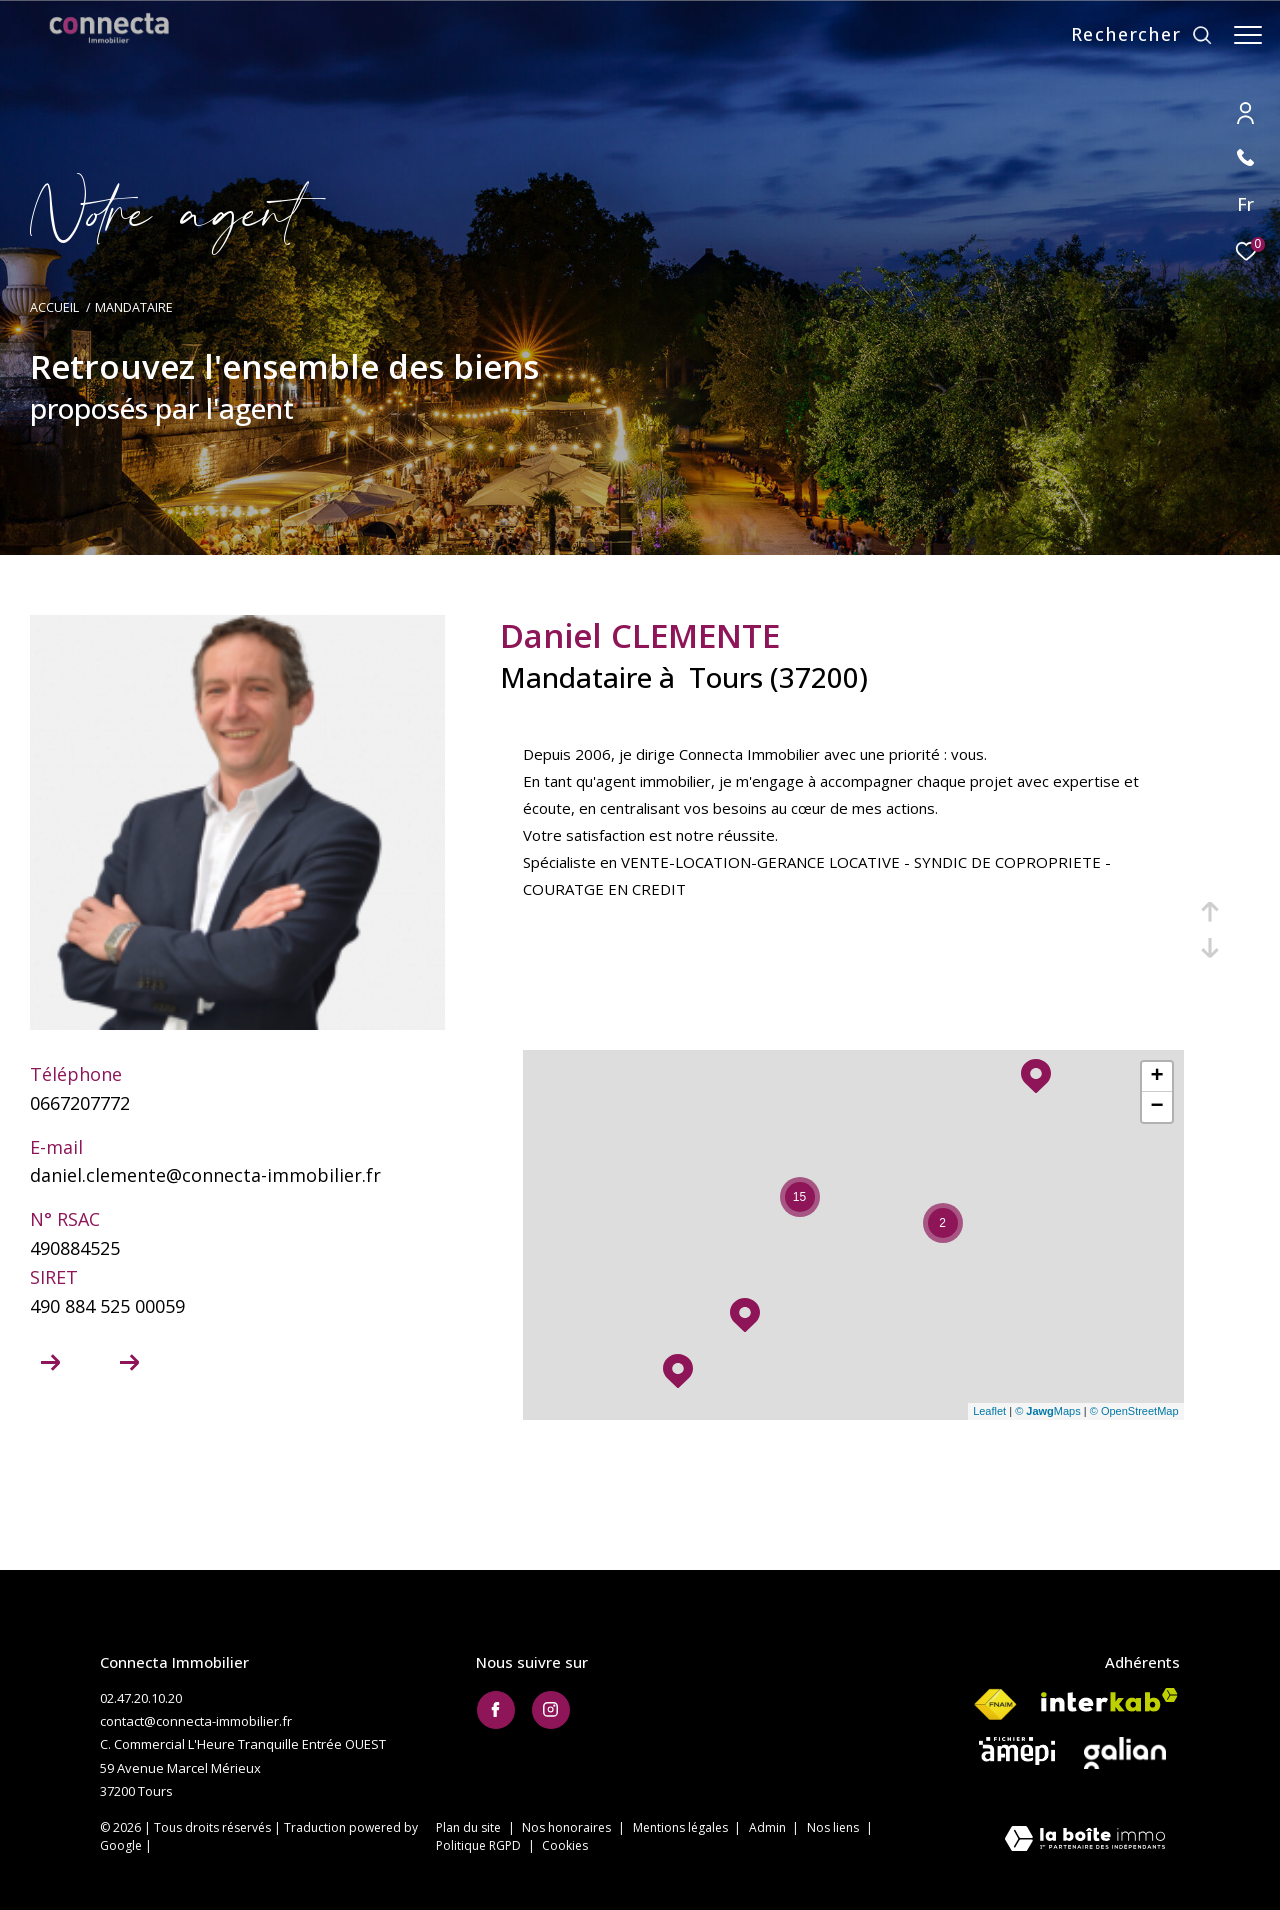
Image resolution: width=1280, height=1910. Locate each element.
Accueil (54, 307)
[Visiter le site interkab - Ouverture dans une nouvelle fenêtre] (1109, 1700)
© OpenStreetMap (1134, 1411)
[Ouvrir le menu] (1248, 35)
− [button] (1156, 1107)
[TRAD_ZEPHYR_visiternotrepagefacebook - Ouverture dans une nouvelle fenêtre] (496, 1710)
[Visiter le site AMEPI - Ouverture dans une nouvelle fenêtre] (1017, 1751)
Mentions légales (682, 1827)
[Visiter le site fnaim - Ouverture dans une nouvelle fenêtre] (995, 1705)
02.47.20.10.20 (141, 1698)
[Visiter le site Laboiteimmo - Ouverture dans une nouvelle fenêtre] (1085, 1840)
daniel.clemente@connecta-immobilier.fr (205, 1175)
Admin (769, 1827)
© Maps (1048, 1411)
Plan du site (470, 1827)
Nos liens (834, 1827)
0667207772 (80, 1103)
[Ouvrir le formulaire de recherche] (1132, 35)
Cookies (565, 1846)
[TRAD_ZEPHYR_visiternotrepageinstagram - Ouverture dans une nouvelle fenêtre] (551, 1710)
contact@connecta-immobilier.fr (196, 1721)
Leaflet (989, 1411)
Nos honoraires (568, 1827)
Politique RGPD (478, 1845)
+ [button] (1156, 1077)
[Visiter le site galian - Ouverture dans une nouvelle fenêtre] (1125, 1753)
